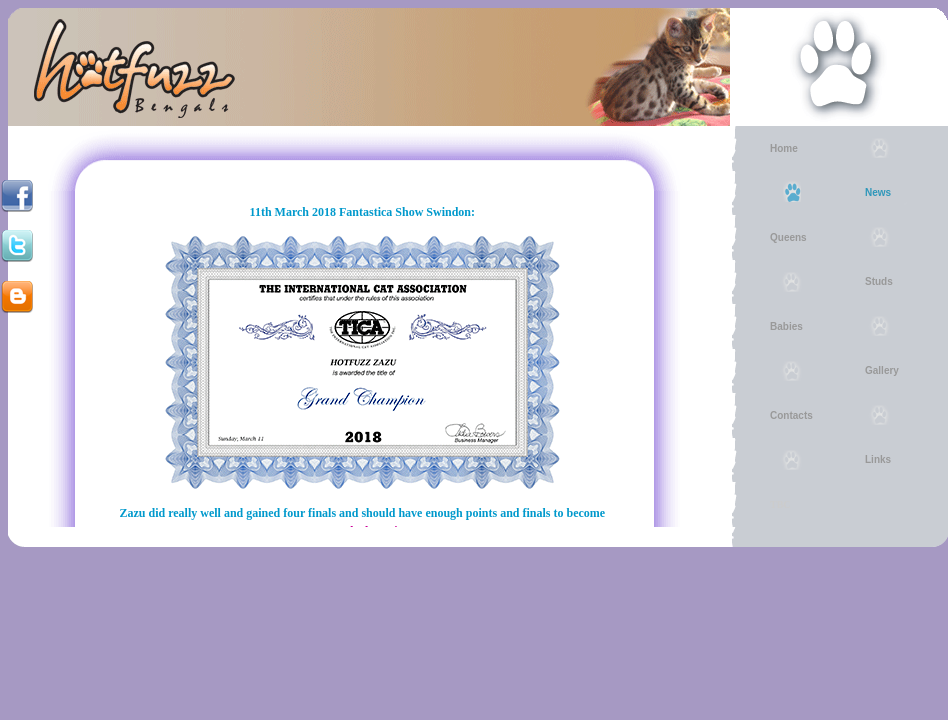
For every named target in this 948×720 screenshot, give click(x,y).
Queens (788, 237)
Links (878, 459)
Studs (879, 281)
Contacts (791, 415)
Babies (786, 326)
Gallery (882, 370)
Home (784, 148)
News (878, 192)
